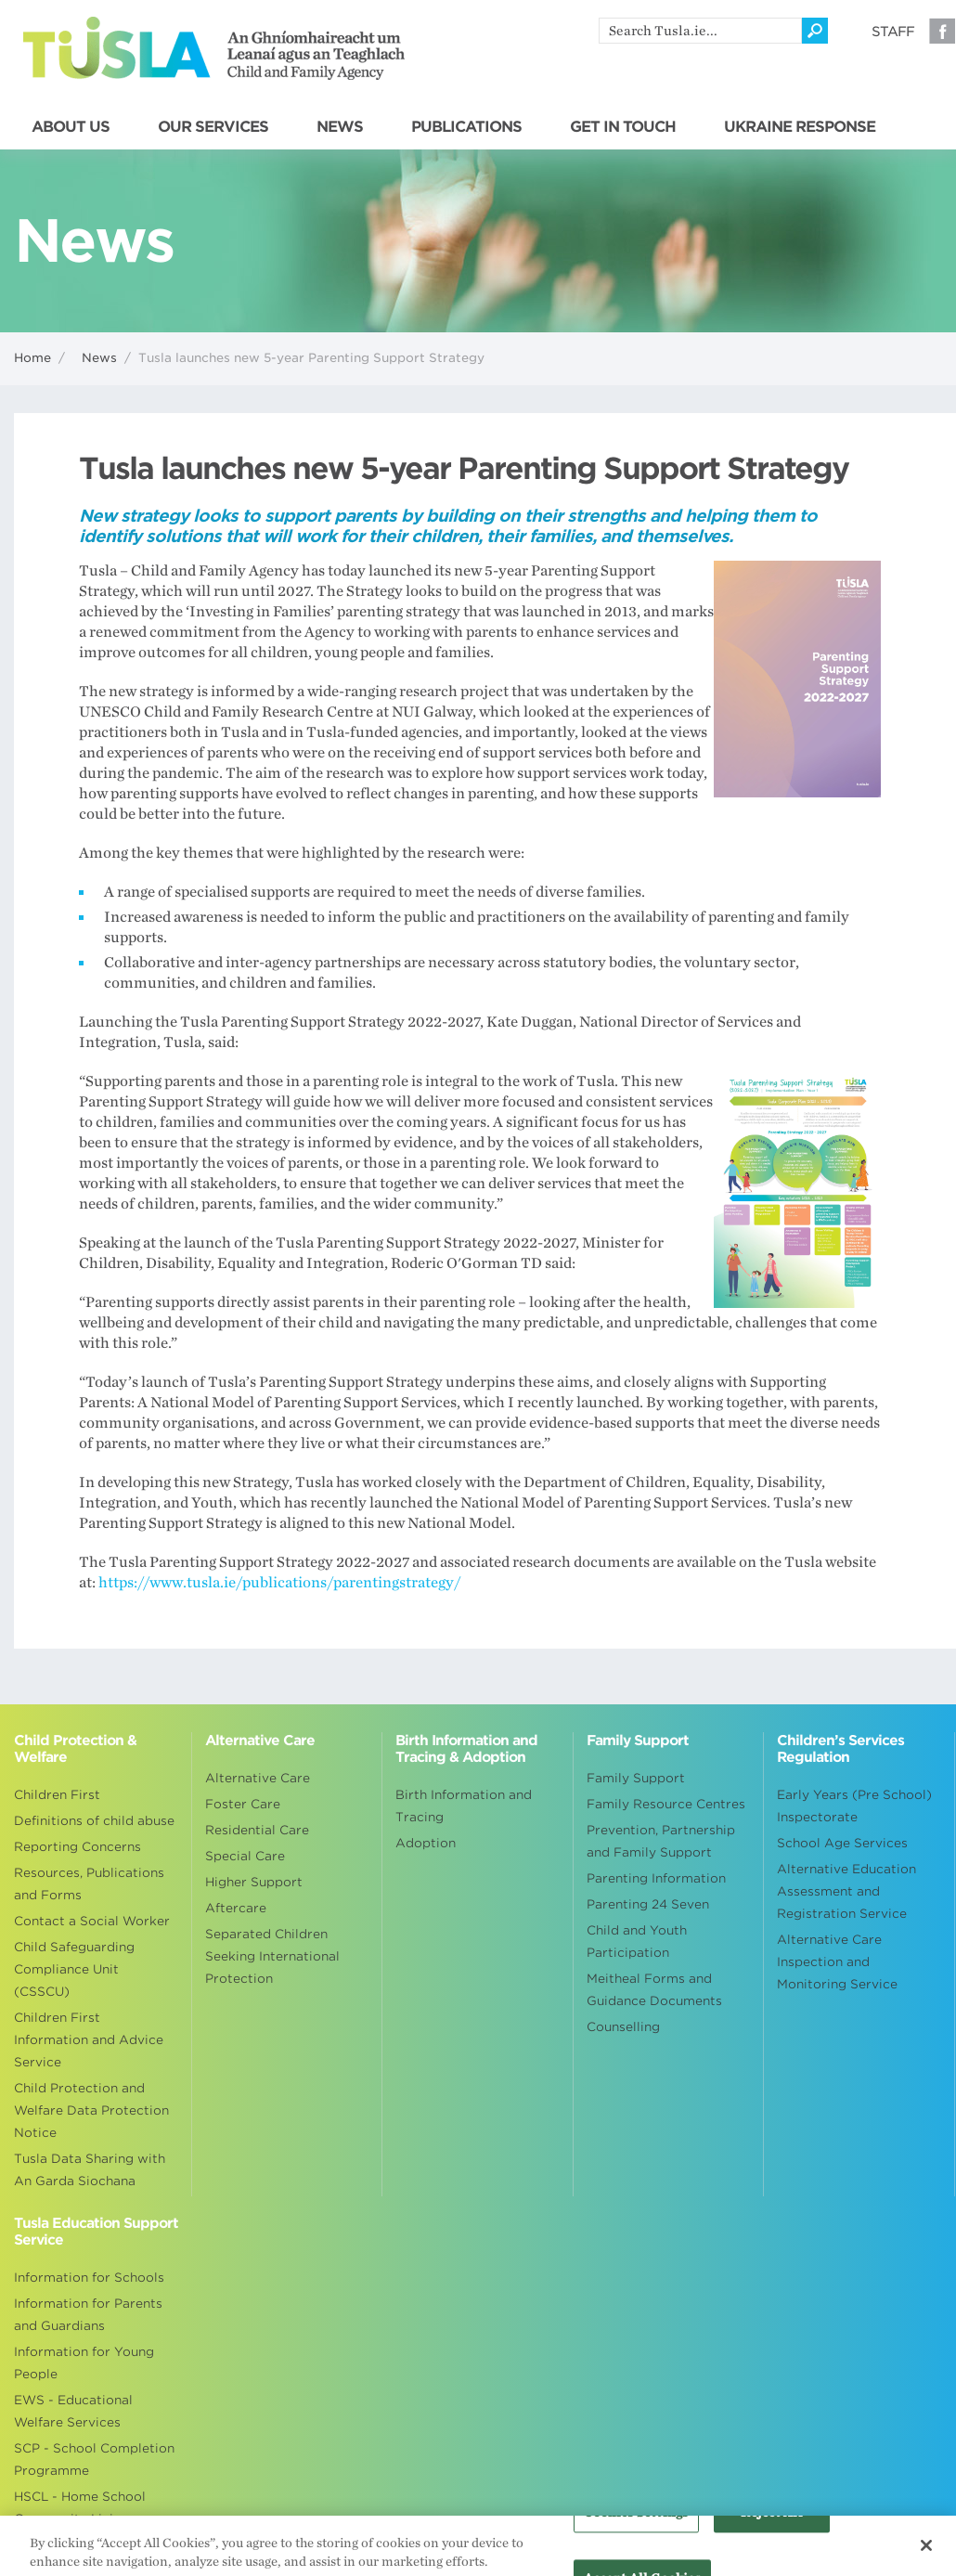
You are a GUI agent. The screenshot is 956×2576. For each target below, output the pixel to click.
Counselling (623, 2027)
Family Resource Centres (666, 1804)
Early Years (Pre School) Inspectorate (854, 1806)
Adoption (425, 1843)
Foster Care (242, 1804)
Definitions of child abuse (94, 1821)
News (99, 358)
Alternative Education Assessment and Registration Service (846, 1891)
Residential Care (257, 1830)
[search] (700, 31)
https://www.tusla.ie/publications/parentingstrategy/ (279, 1582)
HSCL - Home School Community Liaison (80, 2508)
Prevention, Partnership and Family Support (661, 1841)
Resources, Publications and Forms (89, 1884)
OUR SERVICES (213, 127)
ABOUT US (71, 127)
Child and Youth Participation (637, 1941)
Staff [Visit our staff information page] (893, 31)
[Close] (926, 2552)
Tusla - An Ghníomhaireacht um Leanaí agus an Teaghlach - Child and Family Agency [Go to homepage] (214, 48)
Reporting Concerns (77, 1847)
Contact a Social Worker (92, 1921)
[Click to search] (815, 31)
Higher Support (254, 1882)
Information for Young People (84, 2363)
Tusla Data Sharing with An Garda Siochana (89, 2170)
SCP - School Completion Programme (94, 2459)
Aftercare (235, 1908)
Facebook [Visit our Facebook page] (942, 31)
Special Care (245, 1856)
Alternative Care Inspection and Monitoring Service (837, 1962)
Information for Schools (89, 2278)
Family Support (636, 1778)
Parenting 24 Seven (648, 1904)
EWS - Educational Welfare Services (73, 2411)
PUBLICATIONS (466, 127)
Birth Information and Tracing (463, 1806)
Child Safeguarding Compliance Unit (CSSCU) (74, 1969)
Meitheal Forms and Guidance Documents (654, 1990)
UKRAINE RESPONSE (799, 127)
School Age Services (842, 1843)
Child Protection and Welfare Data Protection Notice (91, 2110)
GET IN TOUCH (623, 127)
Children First (57, 1795)
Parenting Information (656, 1878)
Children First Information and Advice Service (88, 2040)
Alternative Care (257, 1778)
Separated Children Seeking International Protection (272, 1956)
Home (32, 358)
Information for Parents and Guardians (88, 2315)
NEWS (340, 127)
